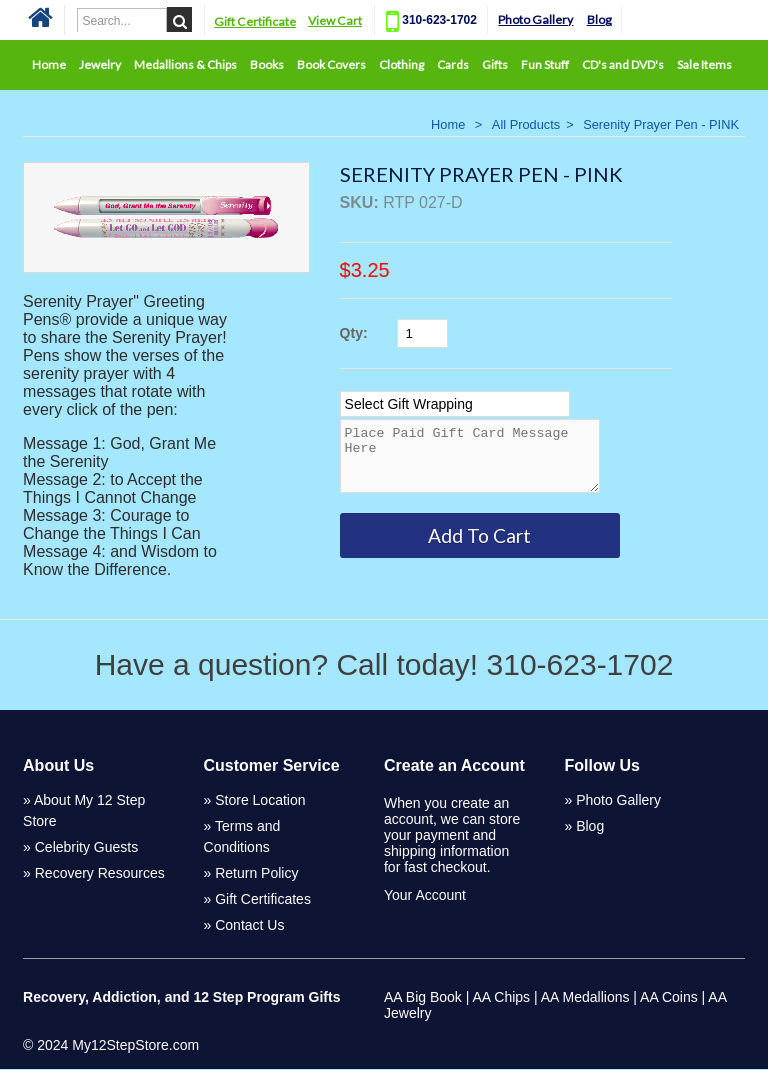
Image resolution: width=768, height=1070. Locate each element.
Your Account (425, 896)
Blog (600, 19)
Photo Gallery (537, 19)
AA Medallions (585, 998)
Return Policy (256, 874)
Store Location (260, 801)
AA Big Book (423, 998)
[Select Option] (455, 404)
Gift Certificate (256, 21)
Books (267, 64)
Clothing (401, 64)
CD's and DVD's (623, 64)
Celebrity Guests (86, 848)
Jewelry (100, 64)
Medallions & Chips (185, 64)
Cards (453, 64)
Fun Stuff (545, 64)
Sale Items (704, 64)
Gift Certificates (263, 900)
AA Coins (669, 998)
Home (49, 64)
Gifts (495, 64)
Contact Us (249, 926)
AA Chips (501, 998)
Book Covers (331, 64)
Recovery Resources (100, 874)
